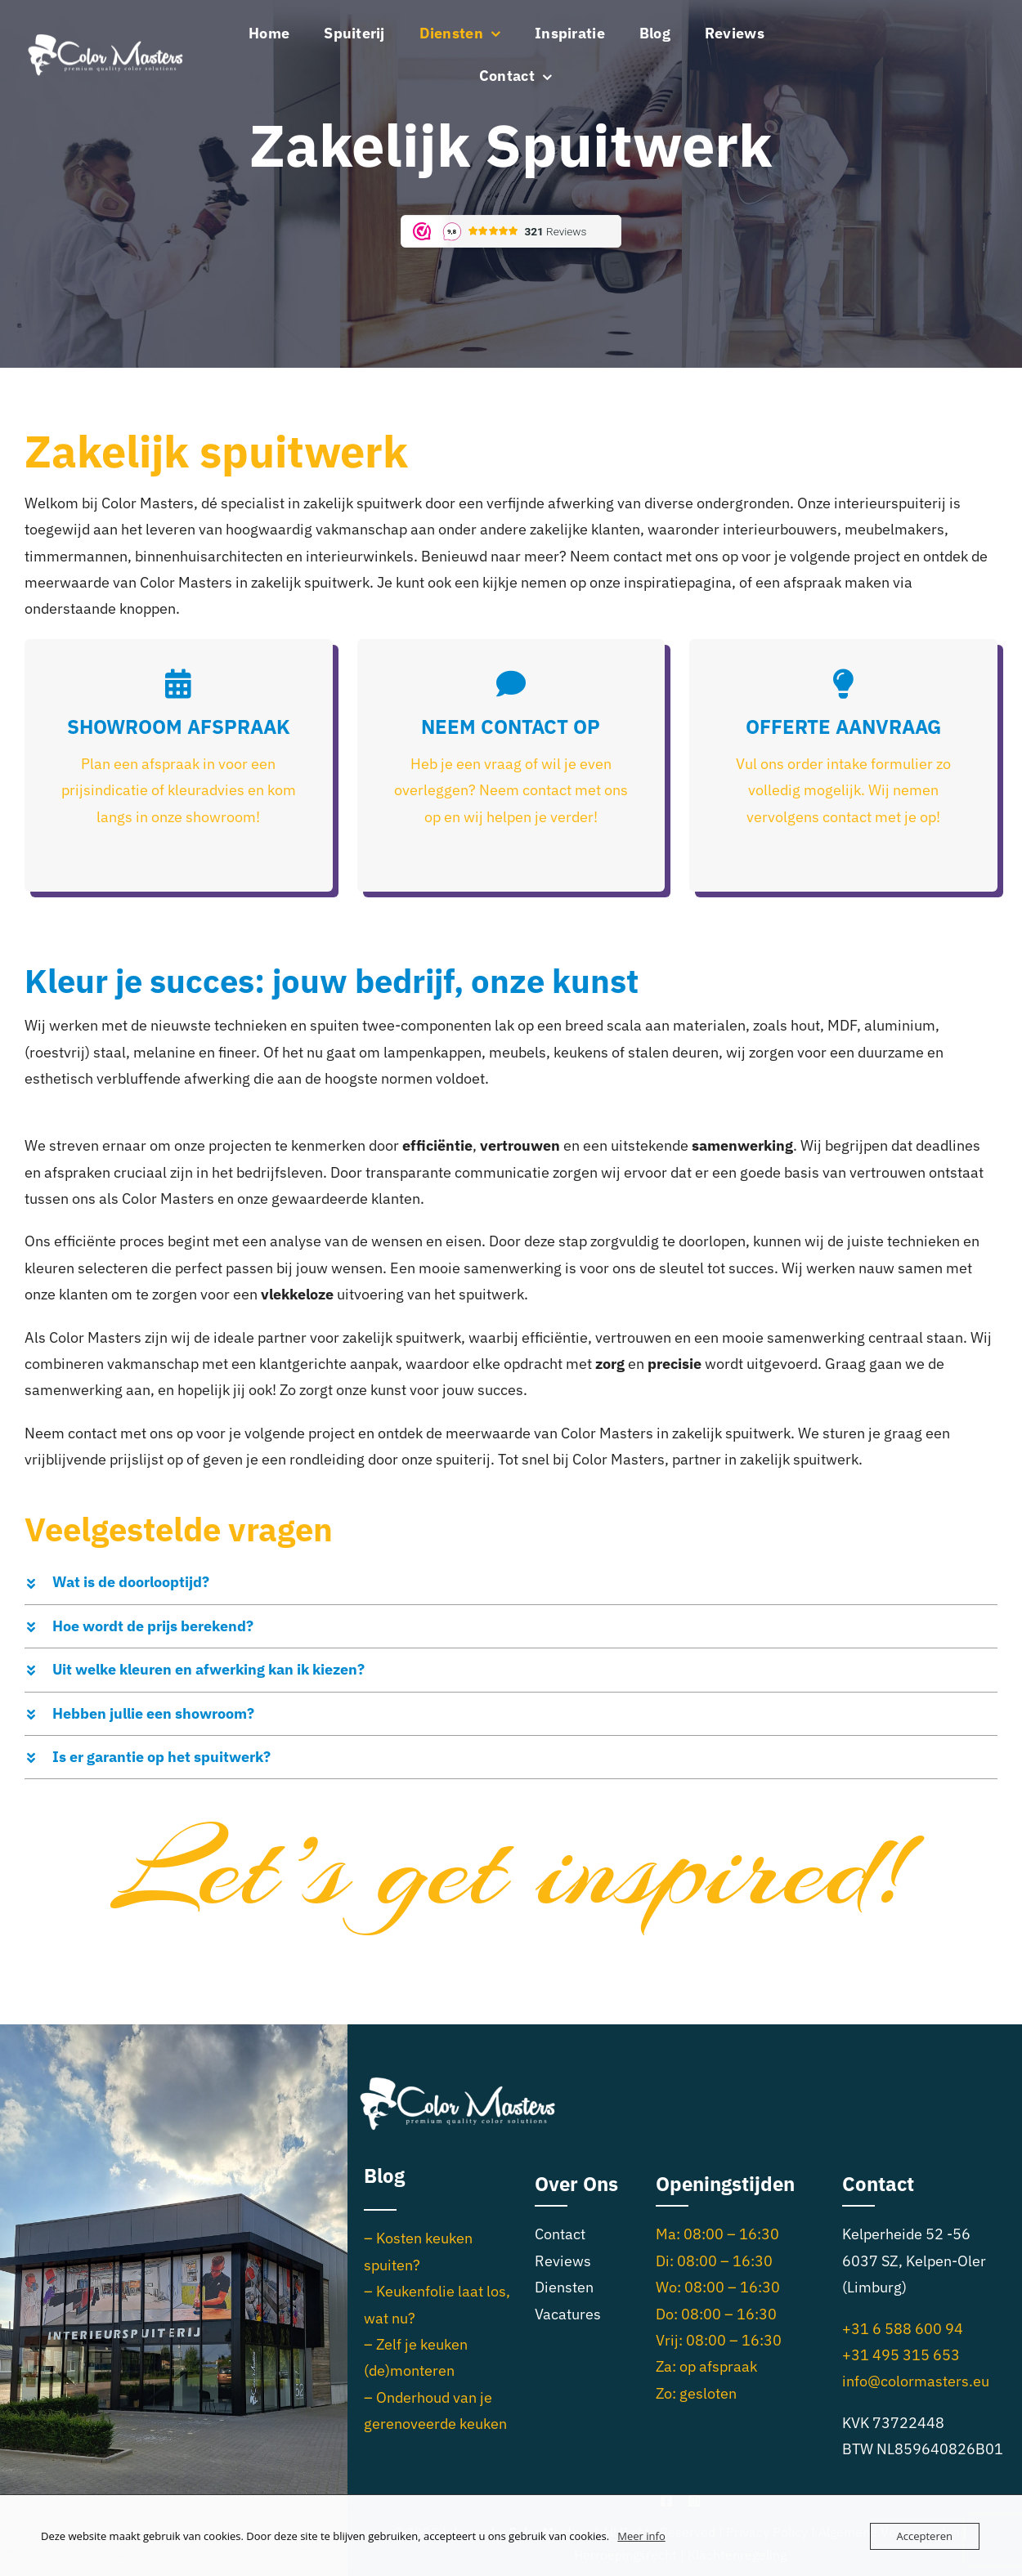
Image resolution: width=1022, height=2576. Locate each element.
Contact (560, 2234)
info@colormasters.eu (915, 2381)
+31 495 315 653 (901, 2355)
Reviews (563, 2261)
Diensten (564, 2287)
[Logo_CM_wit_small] (106, 38)
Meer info (641, 2536)
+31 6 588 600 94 (902, 2328)
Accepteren (925, 2536)
